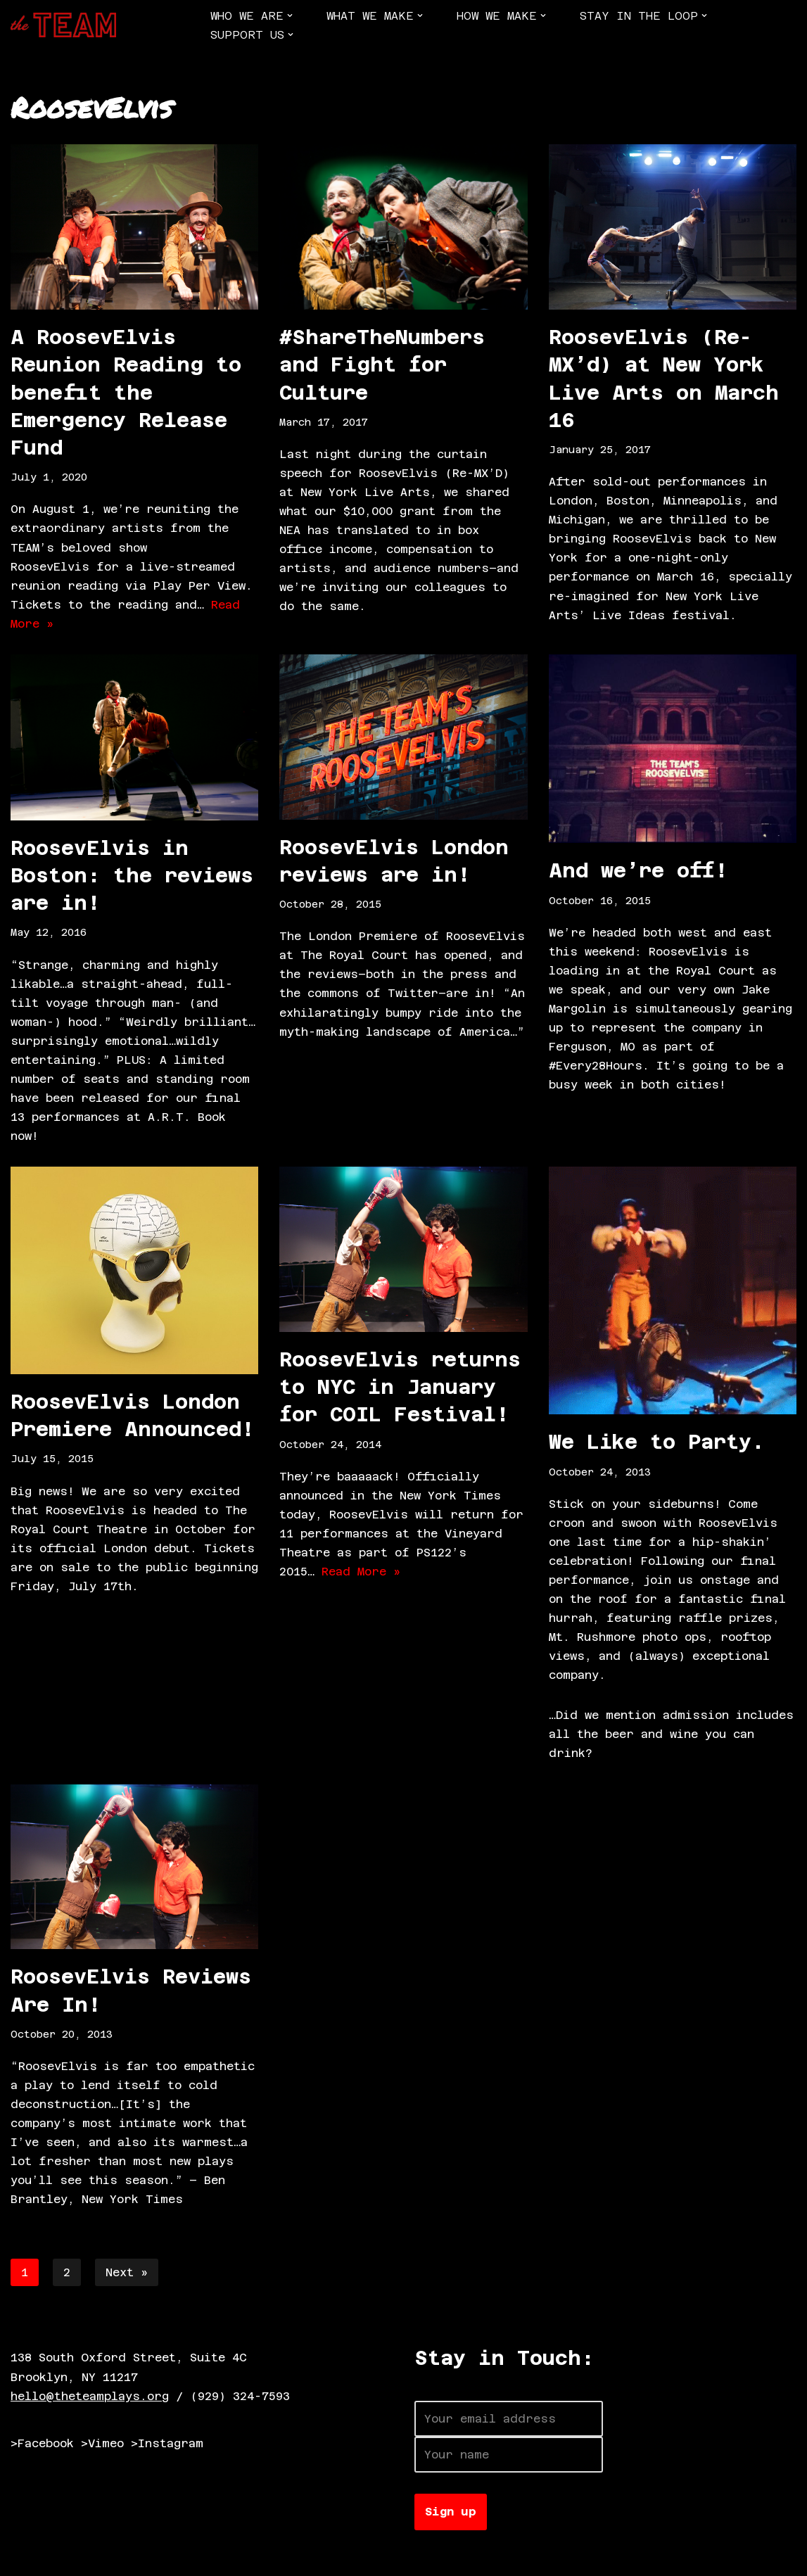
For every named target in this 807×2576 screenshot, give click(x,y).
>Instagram (167, 2447)
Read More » (361, 1574)
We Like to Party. (657, 1444)
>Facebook (42, 2447)
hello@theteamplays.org (90, 2400)
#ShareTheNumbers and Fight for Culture (382, 364)
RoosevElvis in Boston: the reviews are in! (132, 876)
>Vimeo (102, 2447)
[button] (290, 15)
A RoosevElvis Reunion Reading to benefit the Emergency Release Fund (126, 392)
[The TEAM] (63, 25)
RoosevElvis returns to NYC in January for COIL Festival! (400, 1389)
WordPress (172, 2558)
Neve (25, 2558)
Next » (127, 2276)
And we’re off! (638, 872)
